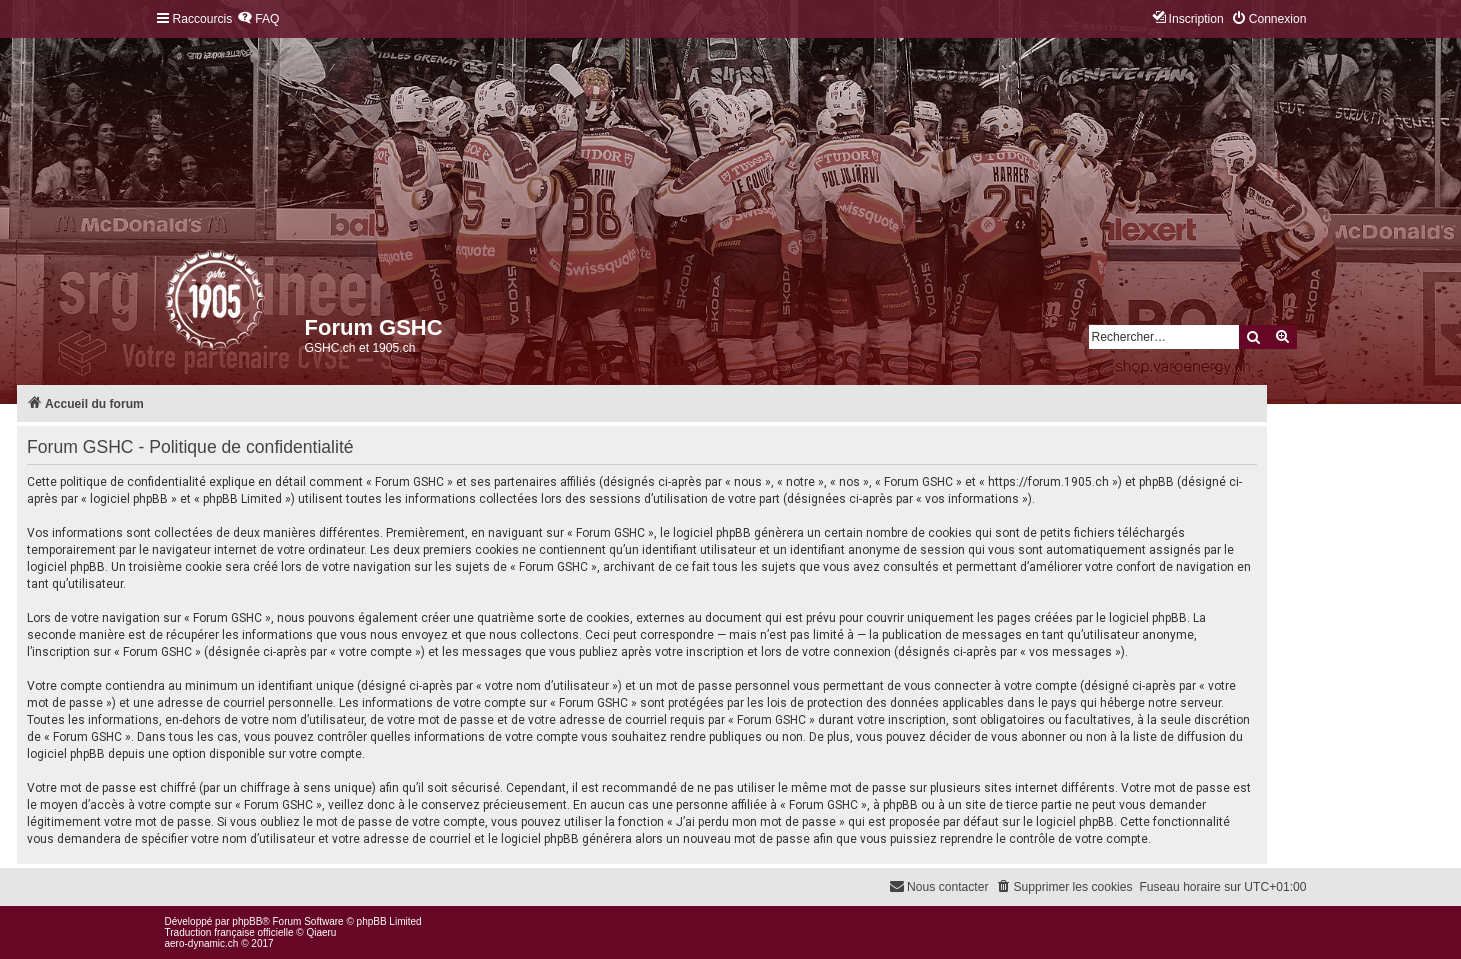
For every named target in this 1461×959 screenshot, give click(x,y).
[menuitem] (258, 19)
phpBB (247, 921)
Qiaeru (321, 932)
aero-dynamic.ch (202, 943)
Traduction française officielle (229, 932)
